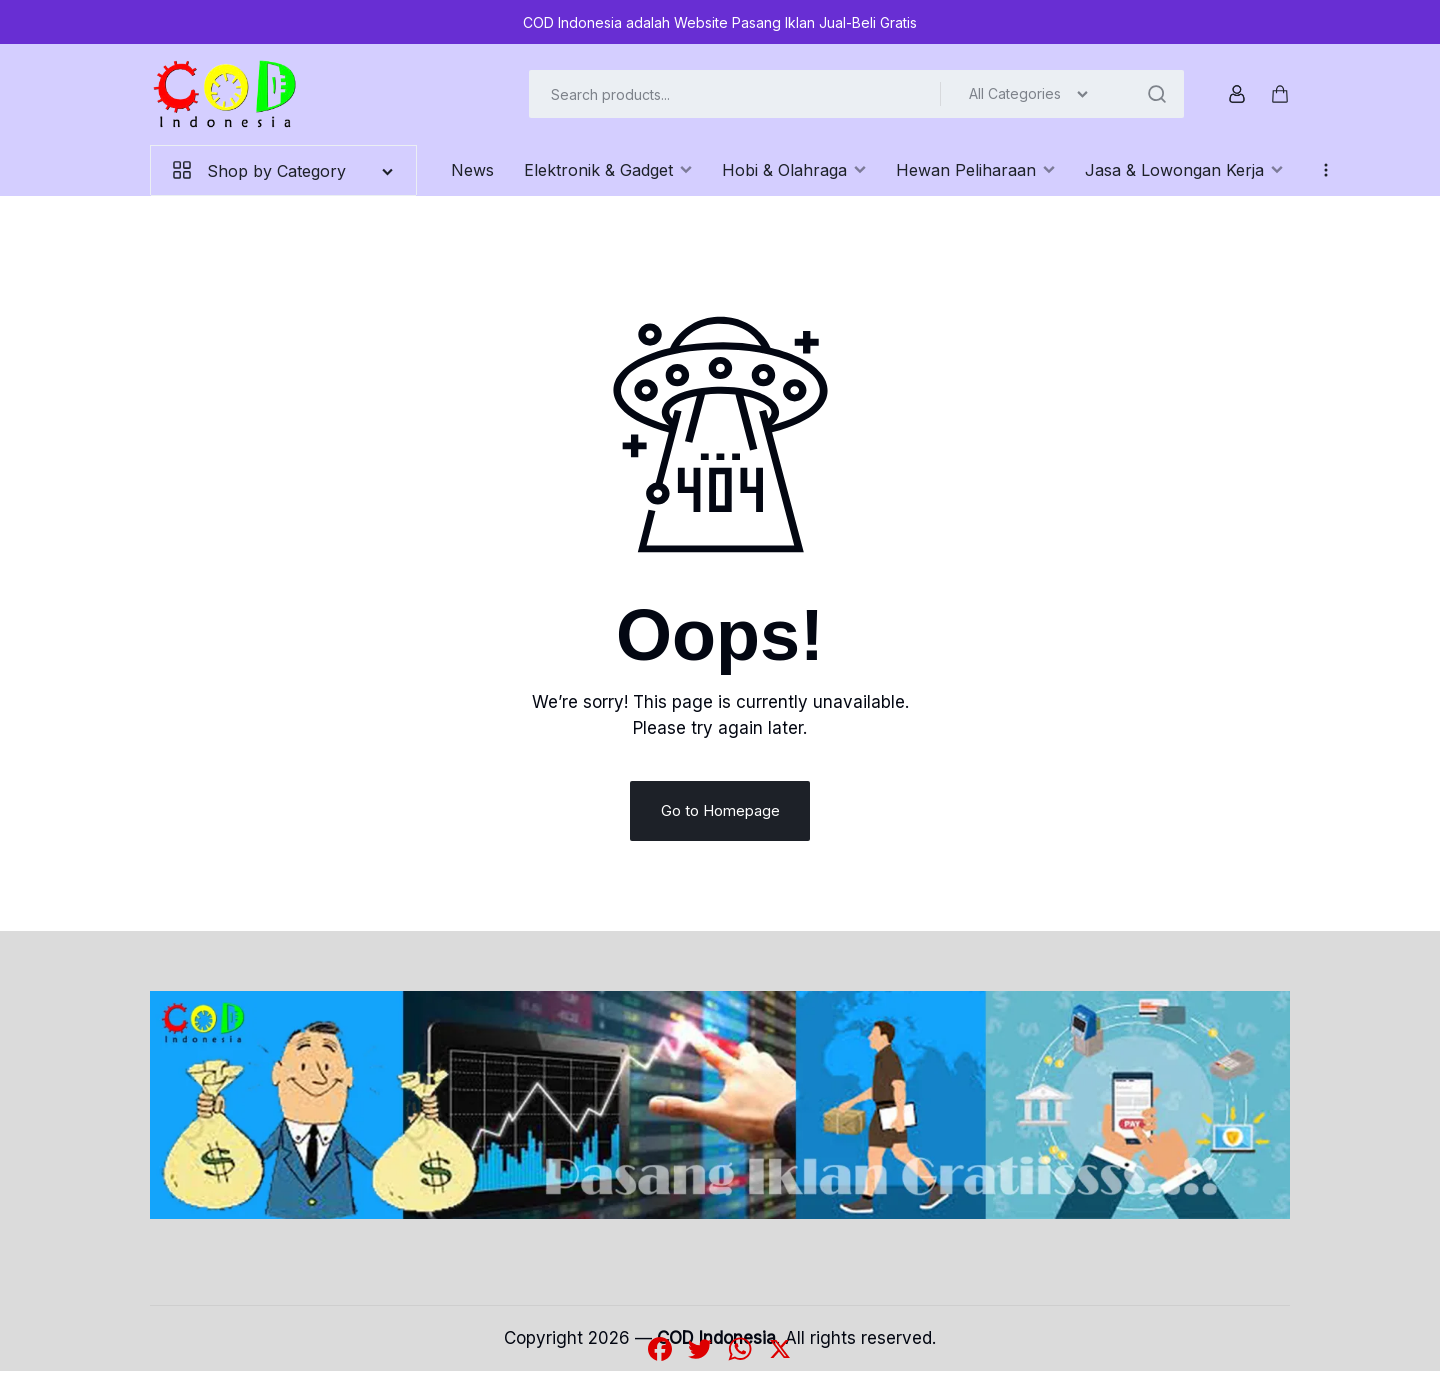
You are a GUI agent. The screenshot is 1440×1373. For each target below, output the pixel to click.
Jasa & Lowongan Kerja (1184, 170)
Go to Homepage (720, 812)
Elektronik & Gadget (608, 170)
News (472, 170)
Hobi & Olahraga (794, 170)
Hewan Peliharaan (975, 170)
